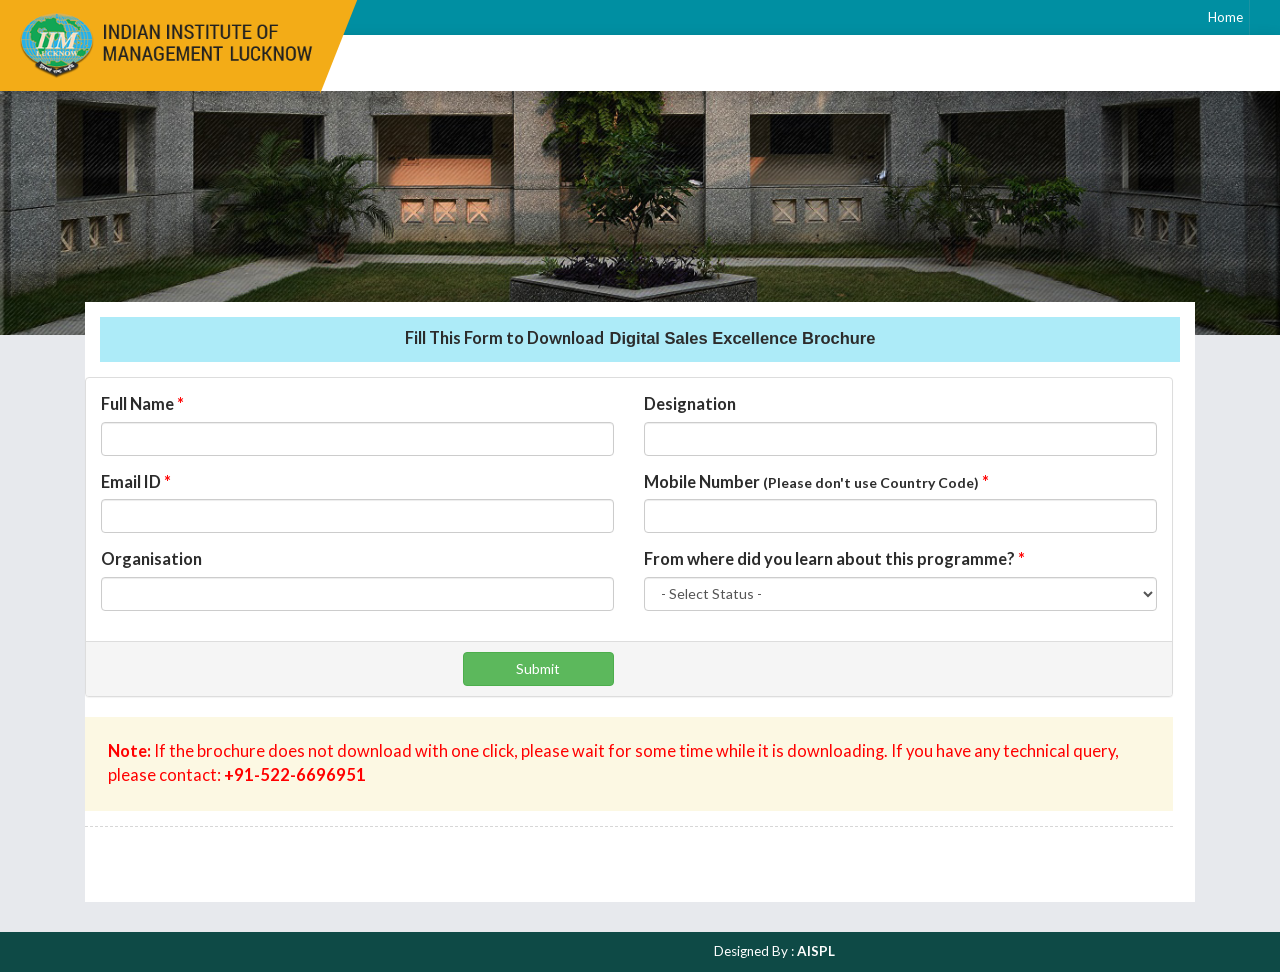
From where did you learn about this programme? (834, 559)
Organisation (151, 559)
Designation (690, 404)
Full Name (142, 404)
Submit (538, 668)
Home (1225, 17)
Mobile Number (816, 482)
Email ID (136, 482)
